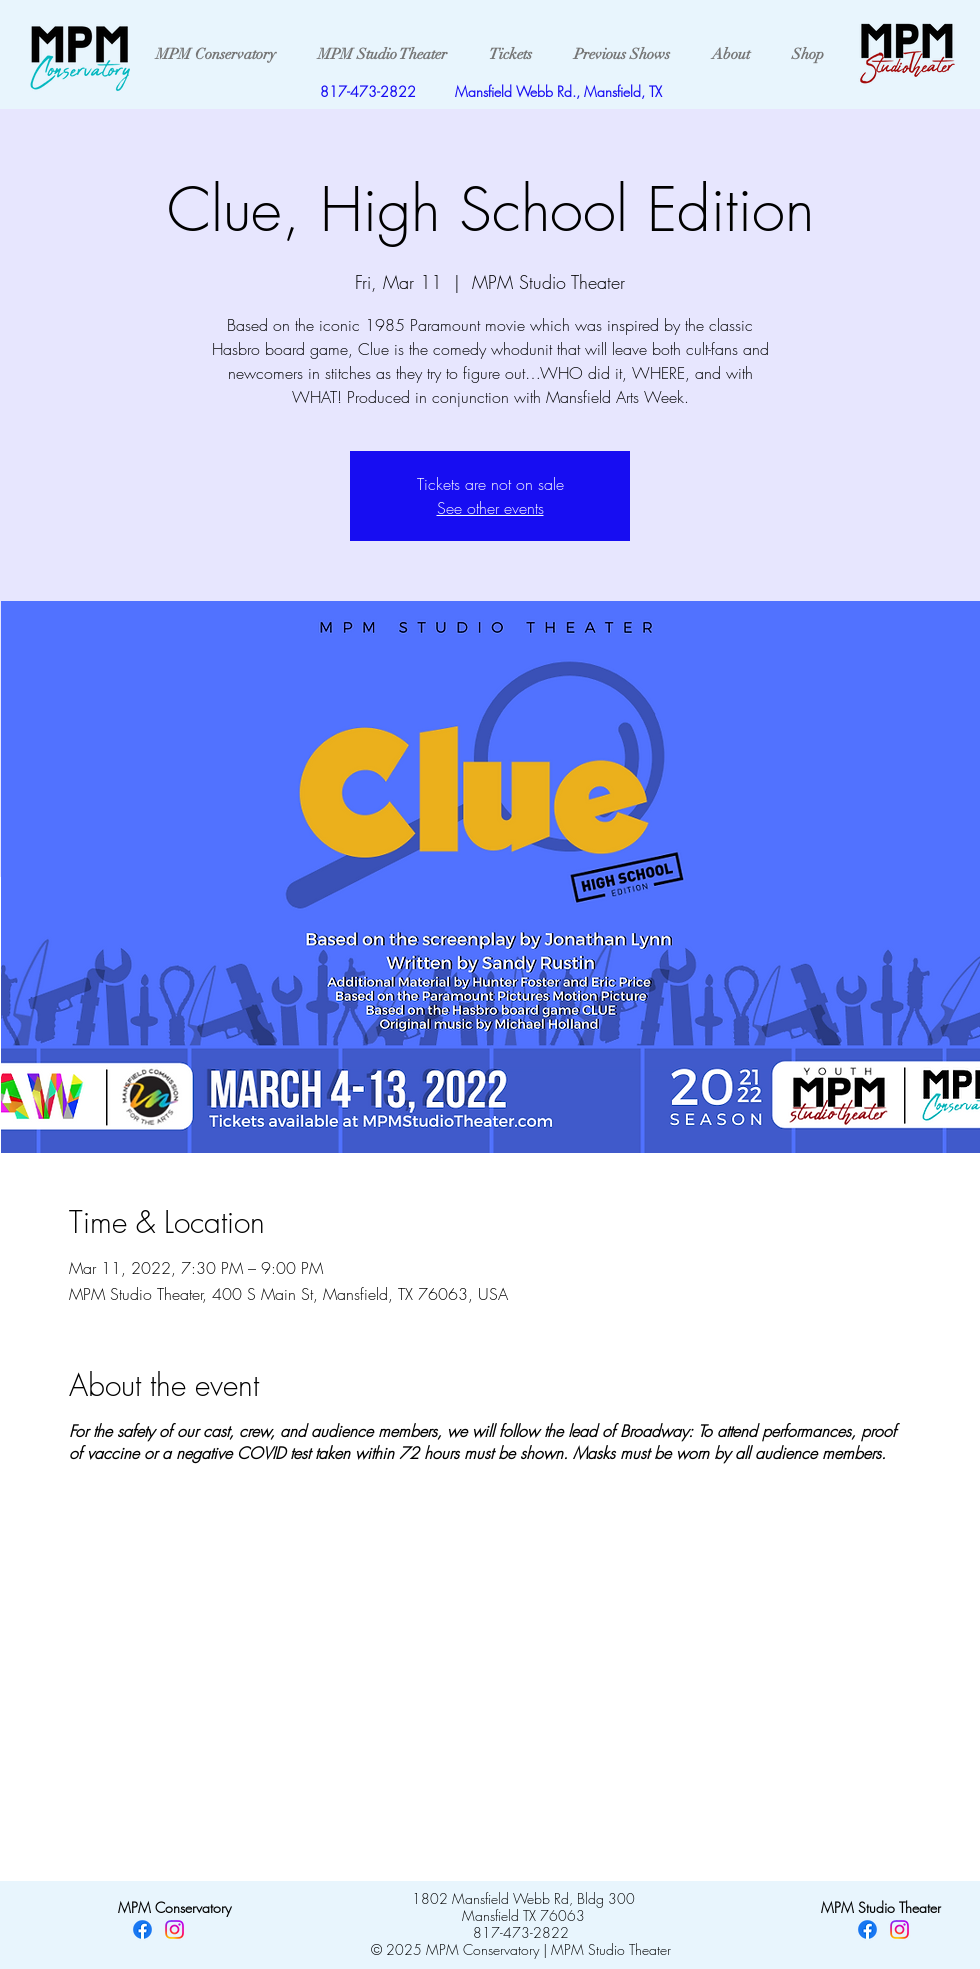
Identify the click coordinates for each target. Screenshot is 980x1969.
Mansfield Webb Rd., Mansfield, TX (558, 91)
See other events (490, 508)
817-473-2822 (368, 91)
